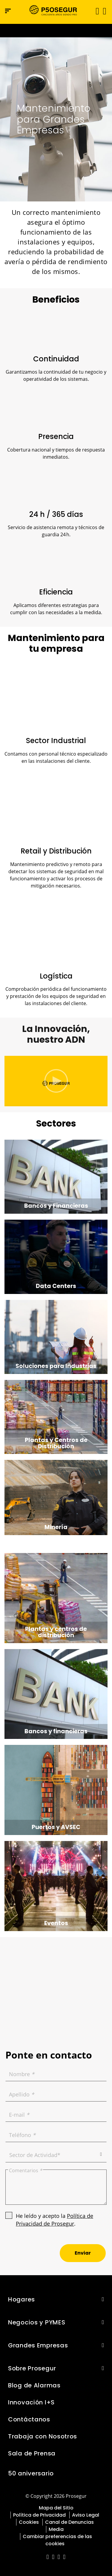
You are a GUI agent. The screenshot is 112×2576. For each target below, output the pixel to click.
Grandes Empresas (38, 2345)
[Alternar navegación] (95, 11)
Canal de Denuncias (69, 2522)
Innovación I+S (31, 2402)
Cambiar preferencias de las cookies (57, 2540)
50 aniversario (31, 2473)
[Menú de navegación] (8, 11)
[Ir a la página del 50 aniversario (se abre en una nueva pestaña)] (56, 30)
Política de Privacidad (39, 2515)
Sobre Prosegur (32, 2368)
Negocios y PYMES (36, 2322)
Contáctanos (29, 2419)
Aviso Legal (85, 2515)
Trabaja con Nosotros (42, 2436)
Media (56, 2529)
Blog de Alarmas (34, 2385)
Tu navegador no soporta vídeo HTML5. (56, 30)
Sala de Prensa (32, 2453)
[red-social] (47, 2557)
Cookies (29, 2522)
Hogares (21, 2299)
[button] (104, 11)
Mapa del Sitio (56, 2507)
